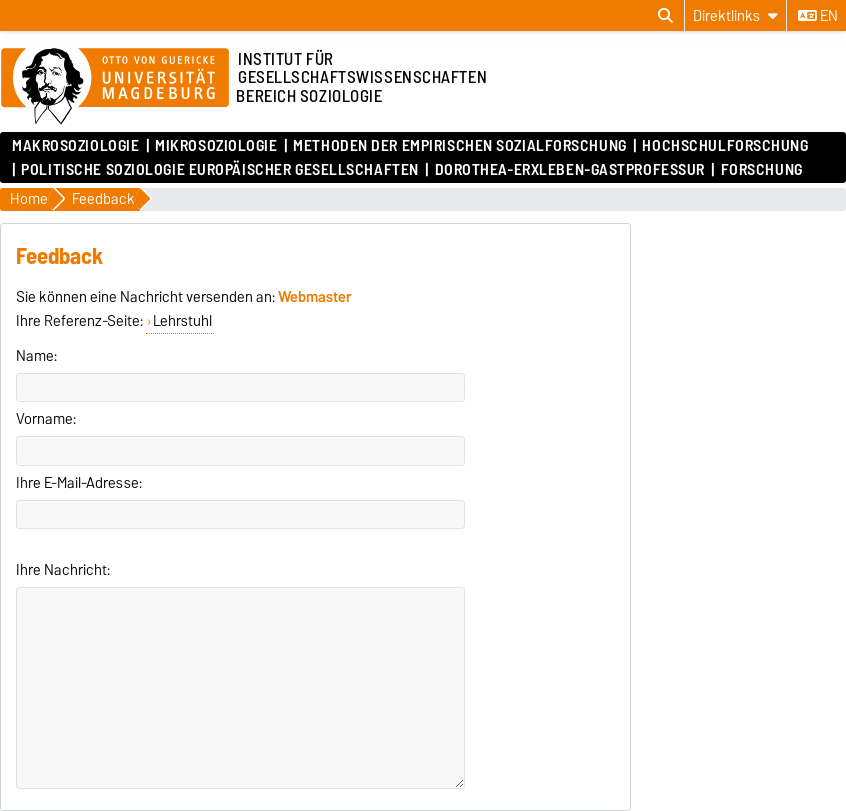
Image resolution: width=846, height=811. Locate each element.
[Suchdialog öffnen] (665, 16)
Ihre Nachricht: (63, 570)
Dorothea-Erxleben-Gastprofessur (570, 170)
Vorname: (46, 419)
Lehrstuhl (182, 321)
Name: (36, 356)
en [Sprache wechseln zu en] (818, 16)
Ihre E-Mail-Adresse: (79, 483)
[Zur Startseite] (115, 87)
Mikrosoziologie (216, 146)
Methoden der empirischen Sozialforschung (459, 146)
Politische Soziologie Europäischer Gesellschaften (219, 170)
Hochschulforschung (725, 146)
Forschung (762, 170)
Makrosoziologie (75, 146)
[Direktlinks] (735, 15)
